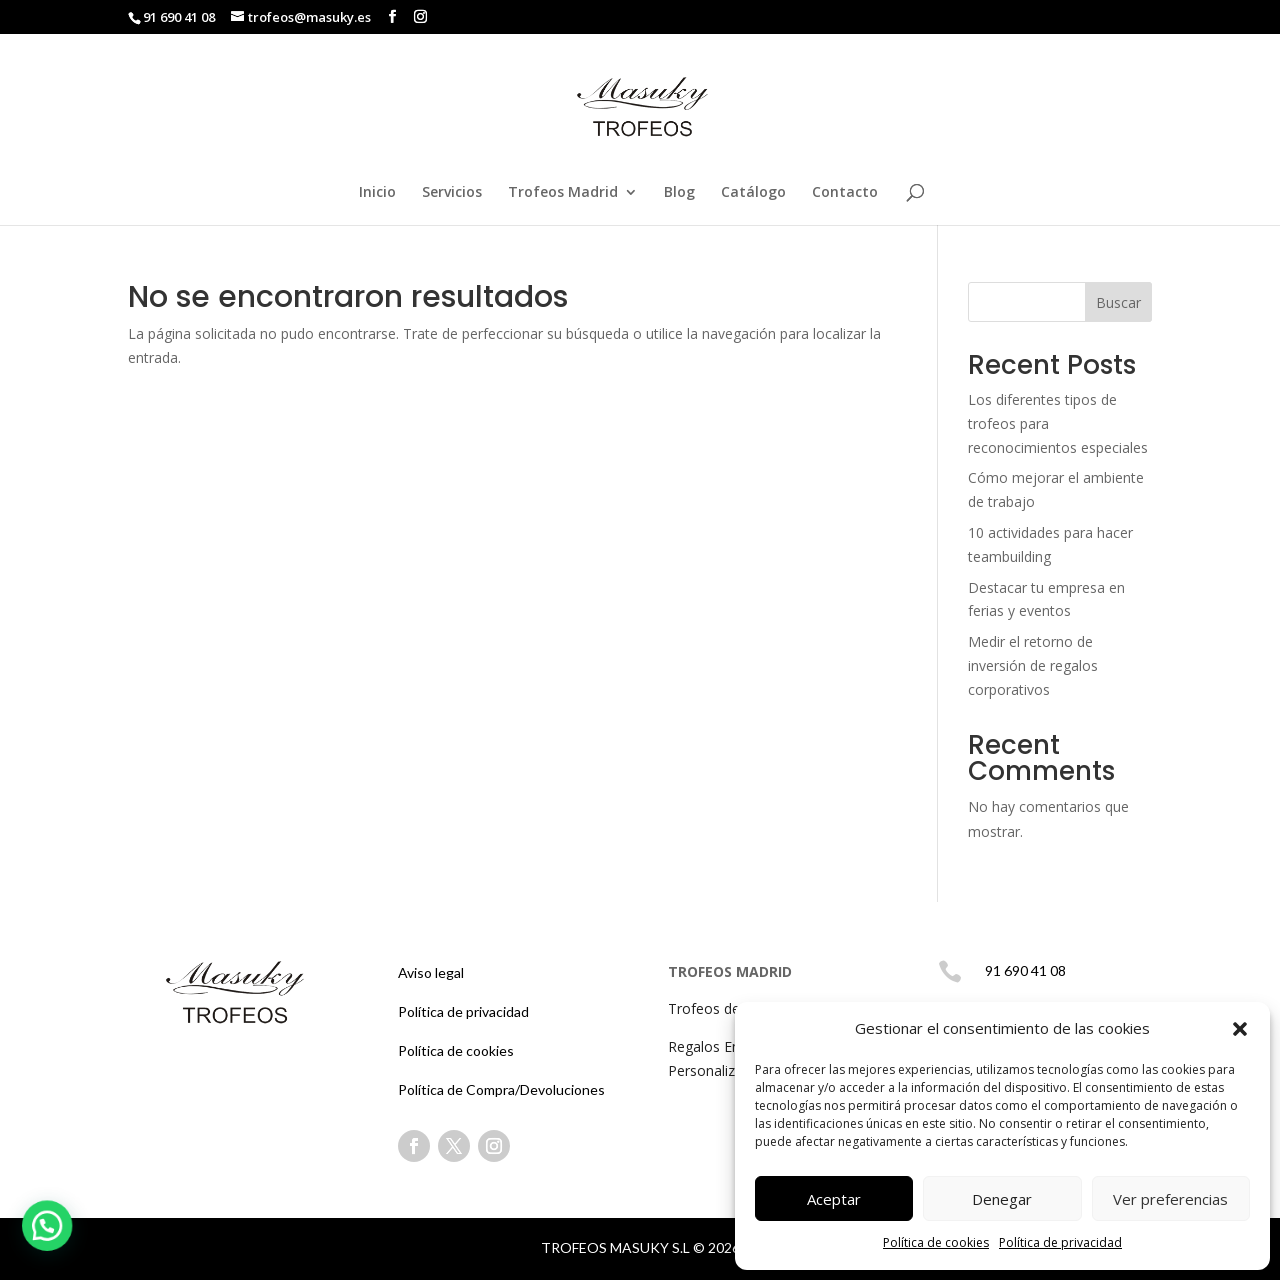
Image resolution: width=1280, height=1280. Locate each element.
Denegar (1002, 1199)
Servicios (452, 193)
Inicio (377, 193)
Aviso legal (431, 972)
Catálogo (753, 193)
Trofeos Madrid (563, 193)
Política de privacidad (1060, 1242)
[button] (1240, 1029)
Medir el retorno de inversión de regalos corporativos (1033, 665)
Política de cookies (936, 1242)
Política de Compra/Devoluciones (501, 1089)
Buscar (1118, 302)
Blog (679, 193)
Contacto (845, 193)
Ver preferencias (1170, 1199)
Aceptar (834, 1199)
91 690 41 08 (180, 17)
